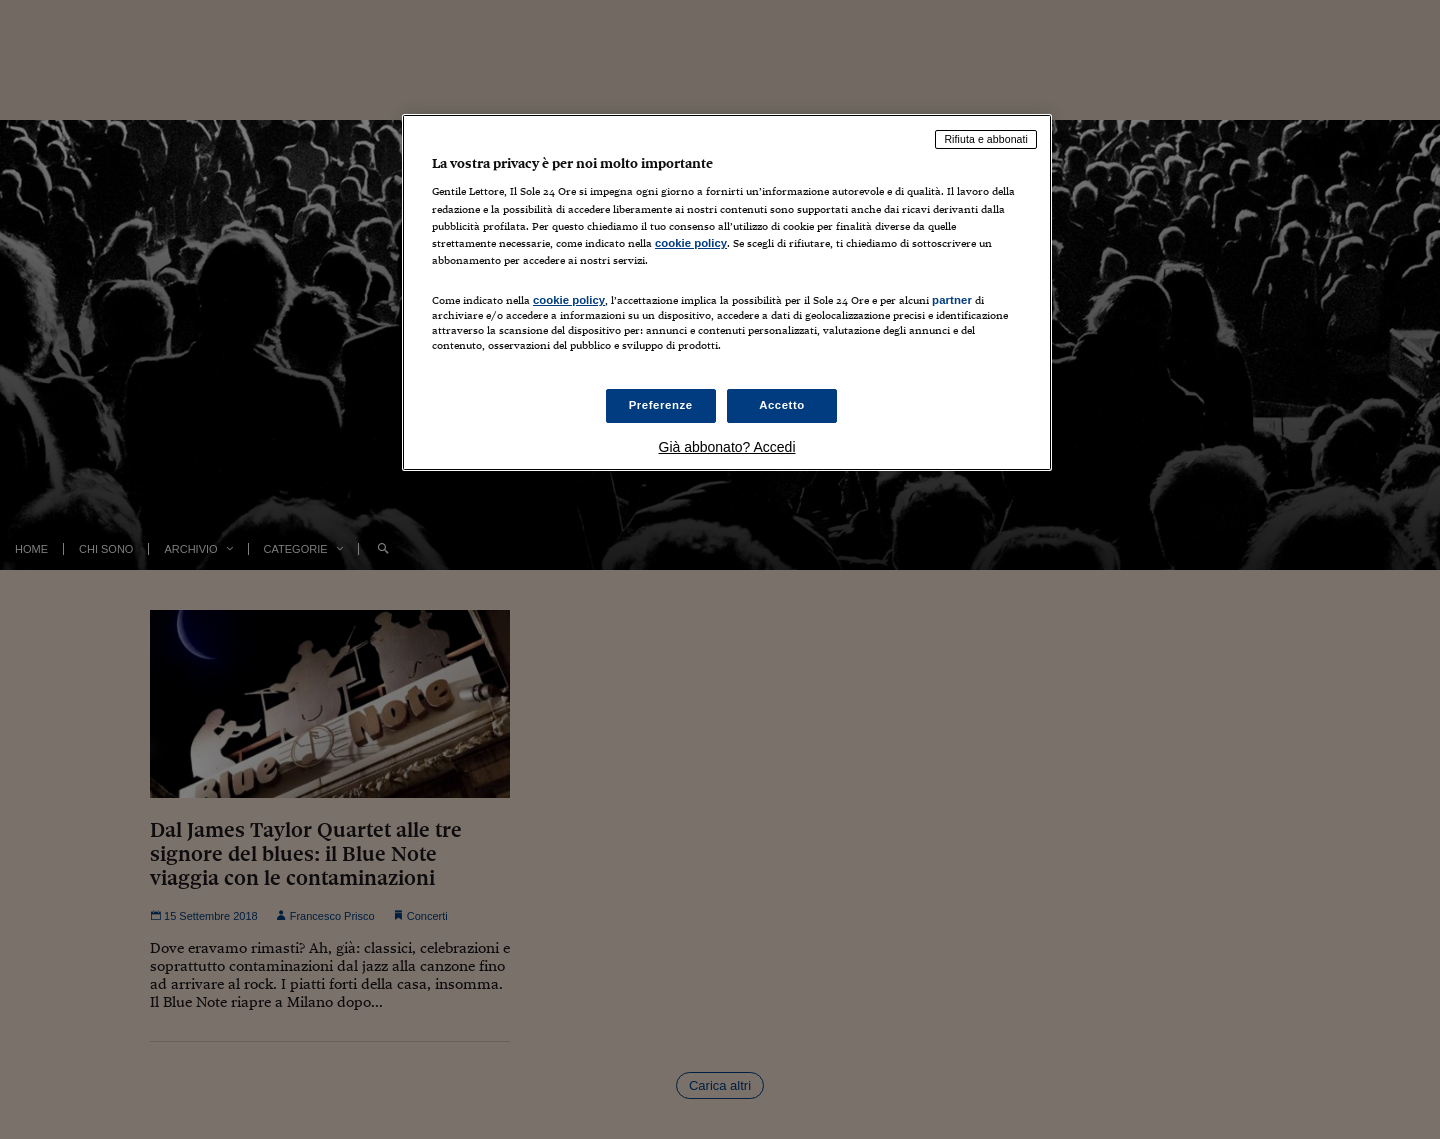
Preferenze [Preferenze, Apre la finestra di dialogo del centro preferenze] (661, 405)
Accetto (782, 405)
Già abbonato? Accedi (727, 447)
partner (952, 300)
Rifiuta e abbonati (986, 139)
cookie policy (691, 243)
